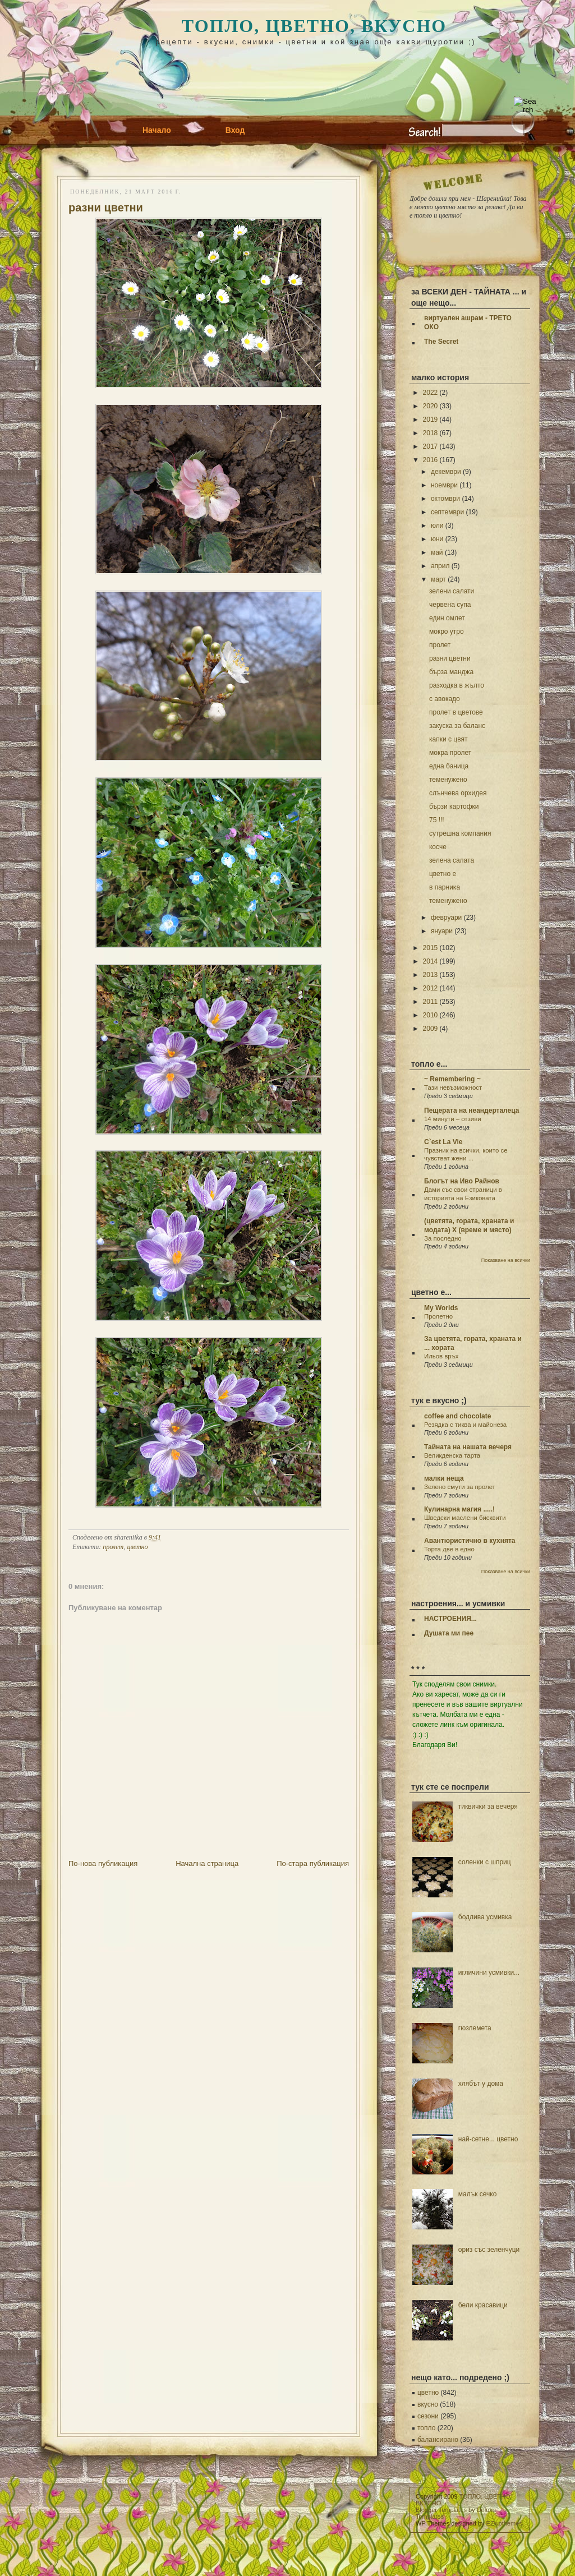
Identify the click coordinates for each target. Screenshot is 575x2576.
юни (437, 539)
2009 (430, 1029)
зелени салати (451, 591)
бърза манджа (451, 672)
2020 (430, 406)
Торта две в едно (449, 1549)
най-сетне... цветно (488, 2139)
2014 (430, 961)
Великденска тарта (452, 1455)
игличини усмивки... (488, 1972)
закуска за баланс (457, 726)
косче (438, 847)
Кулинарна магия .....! (459, 1509)
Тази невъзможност (453, 1087)
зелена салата (451, 860)
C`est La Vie (443, 1142)
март (438, 579)
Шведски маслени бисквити (465, 1517)
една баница (448, 766)
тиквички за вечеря (488, 1806)
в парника (444, 887)
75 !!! (436, 820)
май (437, 552)
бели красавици (483, 2305)
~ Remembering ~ (452, 1079)
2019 (430, 419)
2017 (430, 446)
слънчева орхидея (457, 793)
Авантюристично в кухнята (469, 1541)
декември (446, 472)
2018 (430, 433)
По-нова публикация (102, 1863)
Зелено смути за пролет (459, 1486)
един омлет (447, 618)
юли (437, 525)
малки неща (444, 1478)
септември (447, 512)
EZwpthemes (504, 2523)
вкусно (427, 2404)
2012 (430, 988)
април (440, 566)
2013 (430, 975)
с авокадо (444, 699)
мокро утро (446, 631)
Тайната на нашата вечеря (468, 1447)
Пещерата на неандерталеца (471, 1110)
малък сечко (477, 2194)
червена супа (450, 605)
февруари (446, 917)
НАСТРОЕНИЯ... (450, 1619)
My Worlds (441, 1308)
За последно (443, 1238)
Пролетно (438, 1316)
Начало (156, 130)
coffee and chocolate (457, 1416)
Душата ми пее (448, 1633)
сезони (428, 2416)
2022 (430, 393)
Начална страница (207, 1863)
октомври (445, 499)
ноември (444, 485)
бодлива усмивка (485, 1917)
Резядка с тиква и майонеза (465, 1424)
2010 (430, 1015)
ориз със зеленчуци (489, 2250)
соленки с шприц (484, 1862)
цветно (137, 1547)
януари (442, 931)
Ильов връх (441, 1356)
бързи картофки (454, 806)
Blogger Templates (441, 2509)
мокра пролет (450, 753)
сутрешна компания (460, 833)
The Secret (441, 341)
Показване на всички (505, 1260)
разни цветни (105, 207)
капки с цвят (448, 739)
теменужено (448, 780)
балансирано (437, 2440)
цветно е (442, 874)
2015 (430, 948)
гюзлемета (474, 2028)
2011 (430, 1002)
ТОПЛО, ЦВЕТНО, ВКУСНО (314, 26)
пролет (113, 1547)
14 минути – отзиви (452, 1119)
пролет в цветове (456, 712)
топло (426, 2428)
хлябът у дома (480, 2083)
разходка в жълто (456, 685)
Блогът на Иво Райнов (461, 1181)
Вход (235, 130)
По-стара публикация (313, 1863)
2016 (430, 460)
